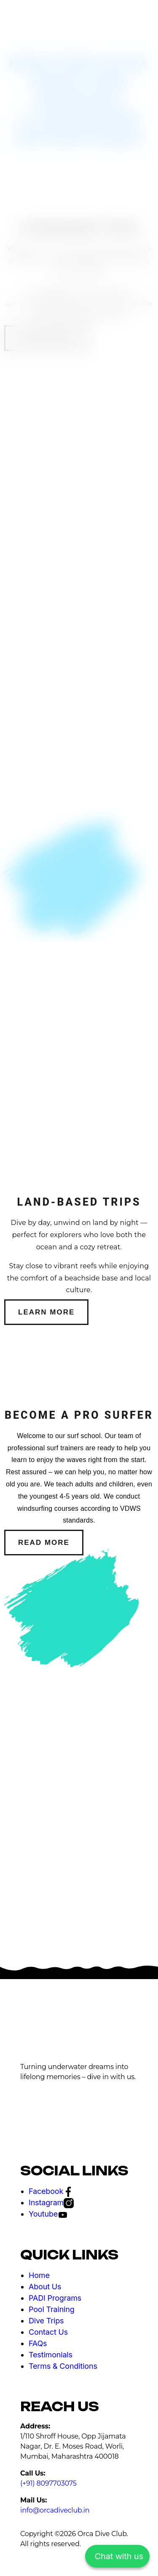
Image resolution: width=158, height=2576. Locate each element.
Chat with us (119, 2556)
